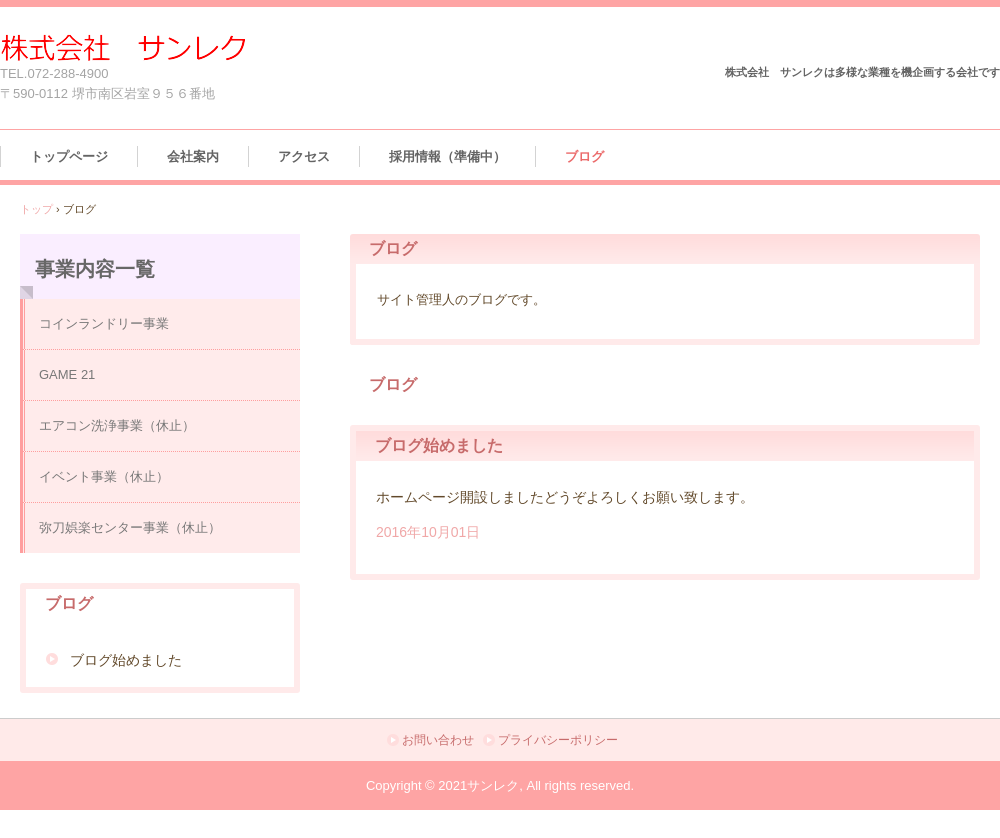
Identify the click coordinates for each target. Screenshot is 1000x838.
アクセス (304, 156)
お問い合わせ (438, 740)
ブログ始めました (439, 445)
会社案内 (193, 156)
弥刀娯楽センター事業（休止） (130, 527)
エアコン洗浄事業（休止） (117, 425)
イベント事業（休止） (104, 476)
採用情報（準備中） (447, 156)
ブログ (584, 156)
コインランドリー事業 (104, 323)
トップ (36, 209)
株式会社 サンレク (123, 47)
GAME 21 (67, 374)
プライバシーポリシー (558, 740)
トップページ (69, 156)
